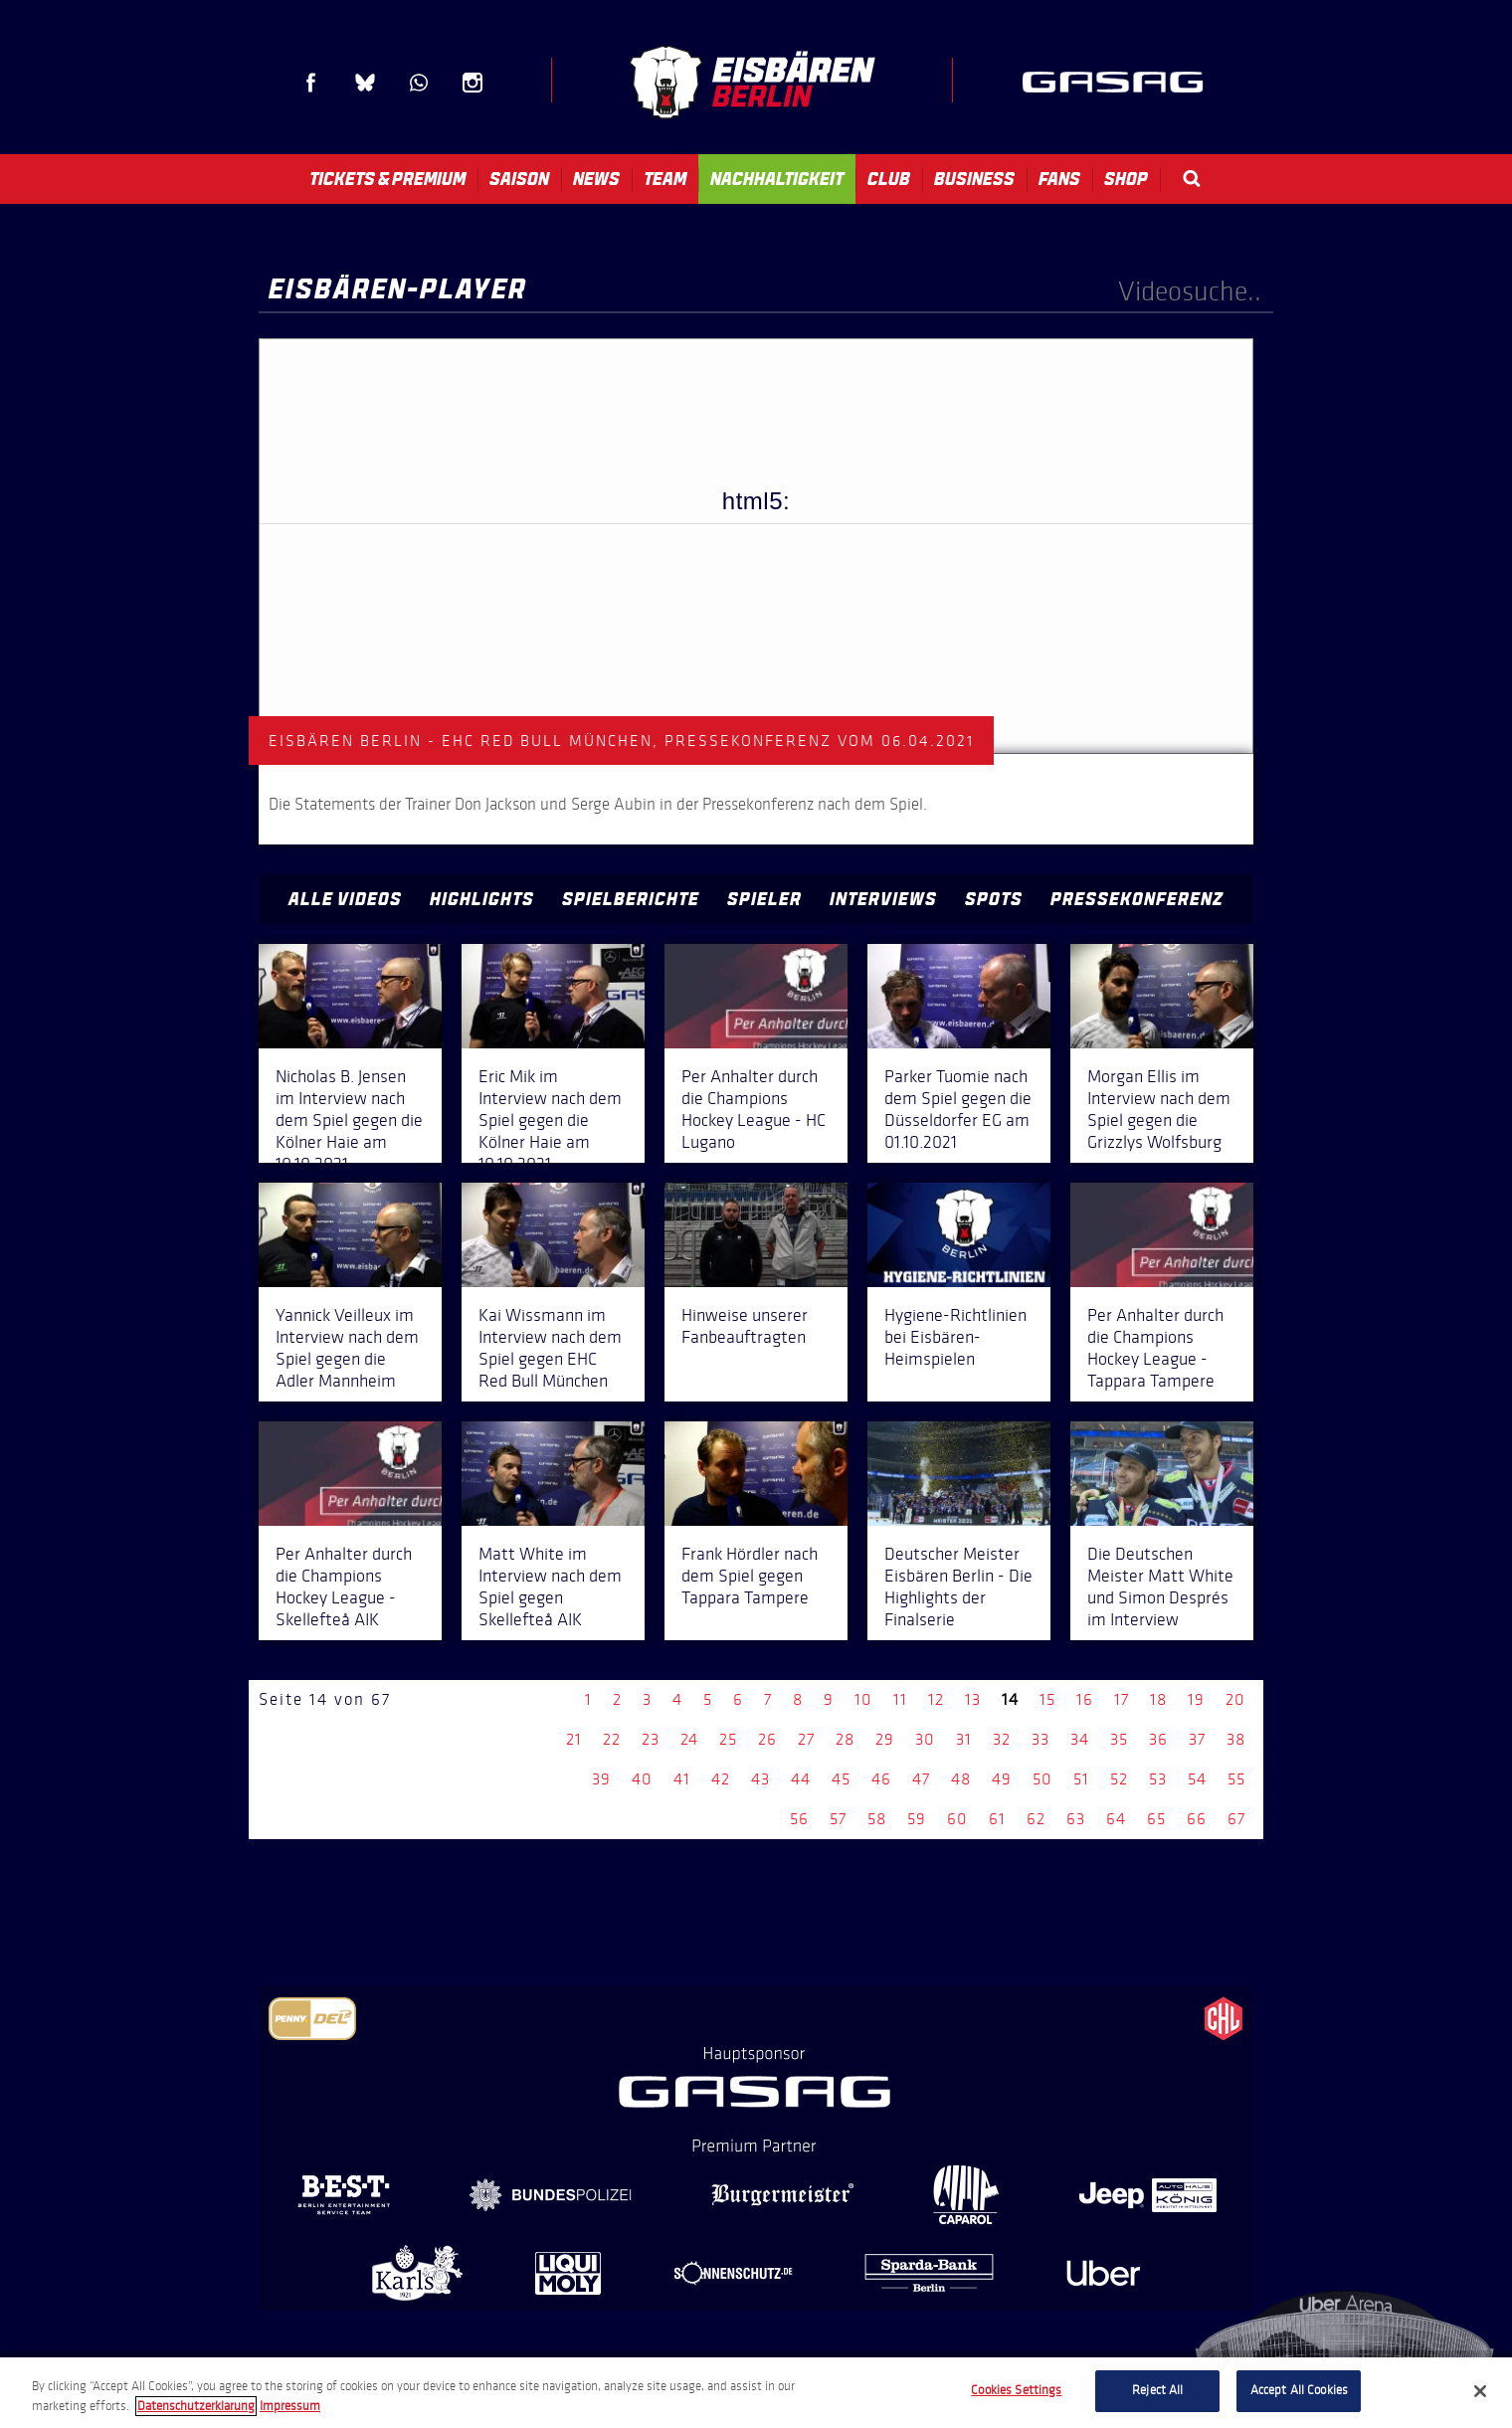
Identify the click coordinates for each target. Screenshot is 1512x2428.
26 (767, 1739)
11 (900, 1699)
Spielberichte (630, 899)
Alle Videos (345, 899)
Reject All (1157, 2390)
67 (1236, 1818)
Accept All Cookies (1299, 2390)
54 (1197, 1779)
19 (1196, 1699)
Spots (994, 899)
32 (1002, 1739)
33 (1040, 1739)
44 (801, 1779)
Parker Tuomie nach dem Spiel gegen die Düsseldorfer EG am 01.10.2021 (958, 1109)
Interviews (883, 899)
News (596, 179)
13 (973, 1699)
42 (720, 1779)
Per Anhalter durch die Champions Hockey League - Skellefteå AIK (344, 1586)
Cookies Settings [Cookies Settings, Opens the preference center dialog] (1016, 2390)
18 (1158, 1699)
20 (1235, 1699)
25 (728, 1739)
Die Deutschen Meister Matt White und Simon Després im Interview (1160, 1586)
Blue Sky (365, 83)
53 (1158, 1779)
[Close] (1480, 2391)
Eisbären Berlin (752, 82)
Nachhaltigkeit (777, 179)
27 (806, 1739)
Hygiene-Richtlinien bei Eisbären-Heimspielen (955, 1337)
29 (884, 1739)
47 (921, 1779)
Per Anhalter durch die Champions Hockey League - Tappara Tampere (1155, 1348)
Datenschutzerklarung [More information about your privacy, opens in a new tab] (196, 2406)
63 (1075, 1818)
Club (888, 179)
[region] (756, 2392)
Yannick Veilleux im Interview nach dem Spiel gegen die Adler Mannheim (347, 1348)
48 (961, 1779)
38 (1236, 1739)
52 (1119, 1779)
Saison (519, 179)
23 (651, 1739)
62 (1036, 1818)
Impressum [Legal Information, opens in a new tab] (290, 2406)
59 (916, 1818)
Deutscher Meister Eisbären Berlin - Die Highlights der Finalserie (958, 1586)
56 (799, 1818)
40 (642, 1779)
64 (1116, 1818)
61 (997, 1818)
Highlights (482, 899)
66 (1197, 1818)
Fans (1059, 179)
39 (601, 1779)
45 (841, 1779)
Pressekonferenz (1137, 899)
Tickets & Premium (387, 179)
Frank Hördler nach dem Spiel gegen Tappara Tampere (749, 1575)
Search (1192, 178)
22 (612, 1739)
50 (1042, 1779)
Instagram (472, 83)
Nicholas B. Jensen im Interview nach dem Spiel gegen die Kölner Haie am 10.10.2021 (349, 1120)
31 (964, 1739)
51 (1081, 1779)
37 (1197, 1739)
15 (1047, 1699)
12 (936, 1699)
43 (760, 1779)
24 (689, 1739)
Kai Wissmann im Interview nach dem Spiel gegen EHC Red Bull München (550, 1348)
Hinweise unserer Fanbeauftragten (744, 1326)
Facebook (311, 83)
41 (681, 1779)
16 (1084, 1699)
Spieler (764, 899)
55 (1236, 1779)
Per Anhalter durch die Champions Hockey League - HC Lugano (753, 1109)
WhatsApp (419, 83)
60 (957, 1818)
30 (925, 1739)
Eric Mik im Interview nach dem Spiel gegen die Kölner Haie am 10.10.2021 (550, 1120)
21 (574, 1739)
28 (845, 1739)
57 (838, 1818)
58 (876, 1818)
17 (1121, 1699)
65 (1156, 1818)
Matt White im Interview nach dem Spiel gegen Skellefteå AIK (550, 1586)
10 (863, 1699)
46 (881, 1779)
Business (974, 179)
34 (1079, 1739)
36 (1158, 1739)
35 (1119, 1739)
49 (1002, 1779)
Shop (1126, 179)
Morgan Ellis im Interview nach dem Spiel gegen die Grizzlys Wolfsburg (1158, 1109)
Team (665, 179)
